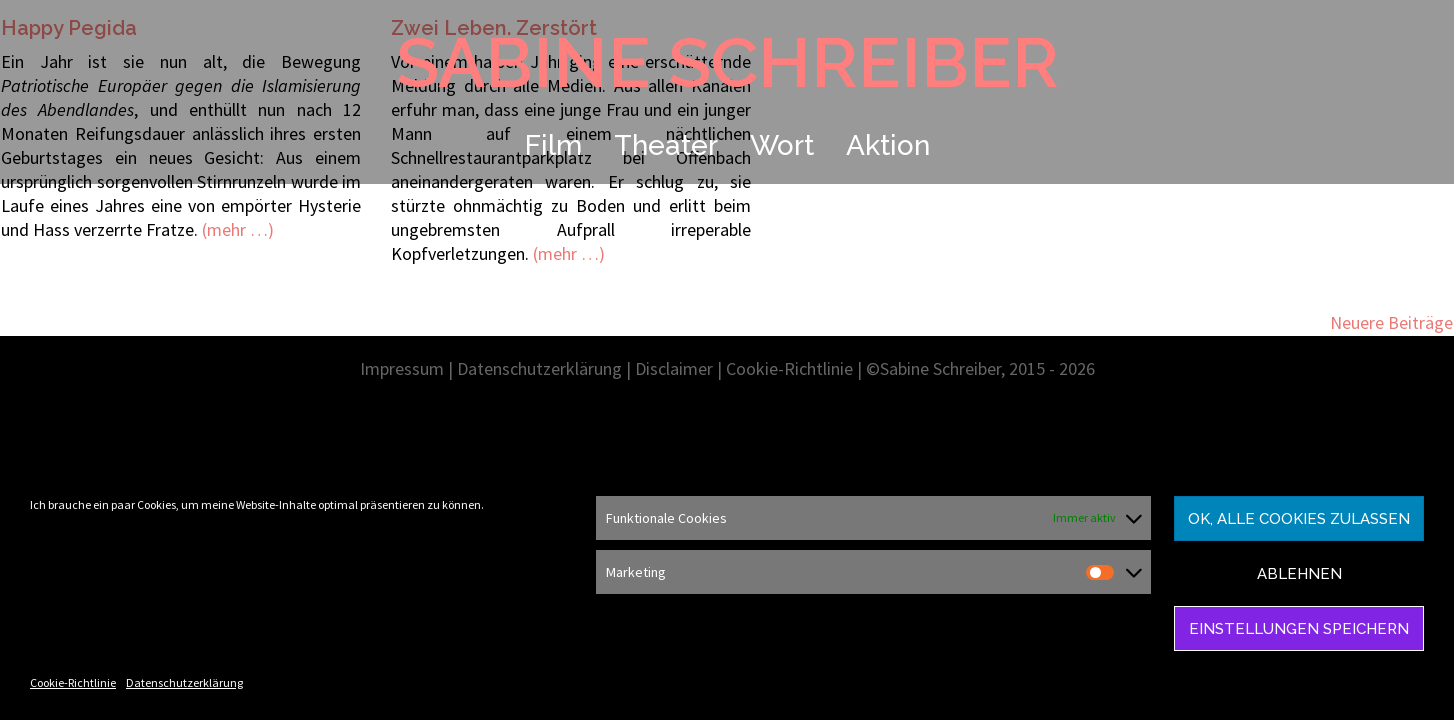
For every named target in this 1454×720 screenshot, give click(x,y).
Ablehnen (1299, 574)
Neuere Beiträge (1391, 322)
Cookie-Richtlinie (73, 682)
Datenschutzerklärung (184, 682)
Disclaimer (674, 368)
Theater (666, 146)
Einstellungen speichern (1299, 629)
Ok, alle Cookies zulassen (1299, 519)
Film (553, 146)
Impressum (402, 368)
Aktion (888, 146)
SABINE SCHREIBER (727, 62)
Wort (782, 146)
